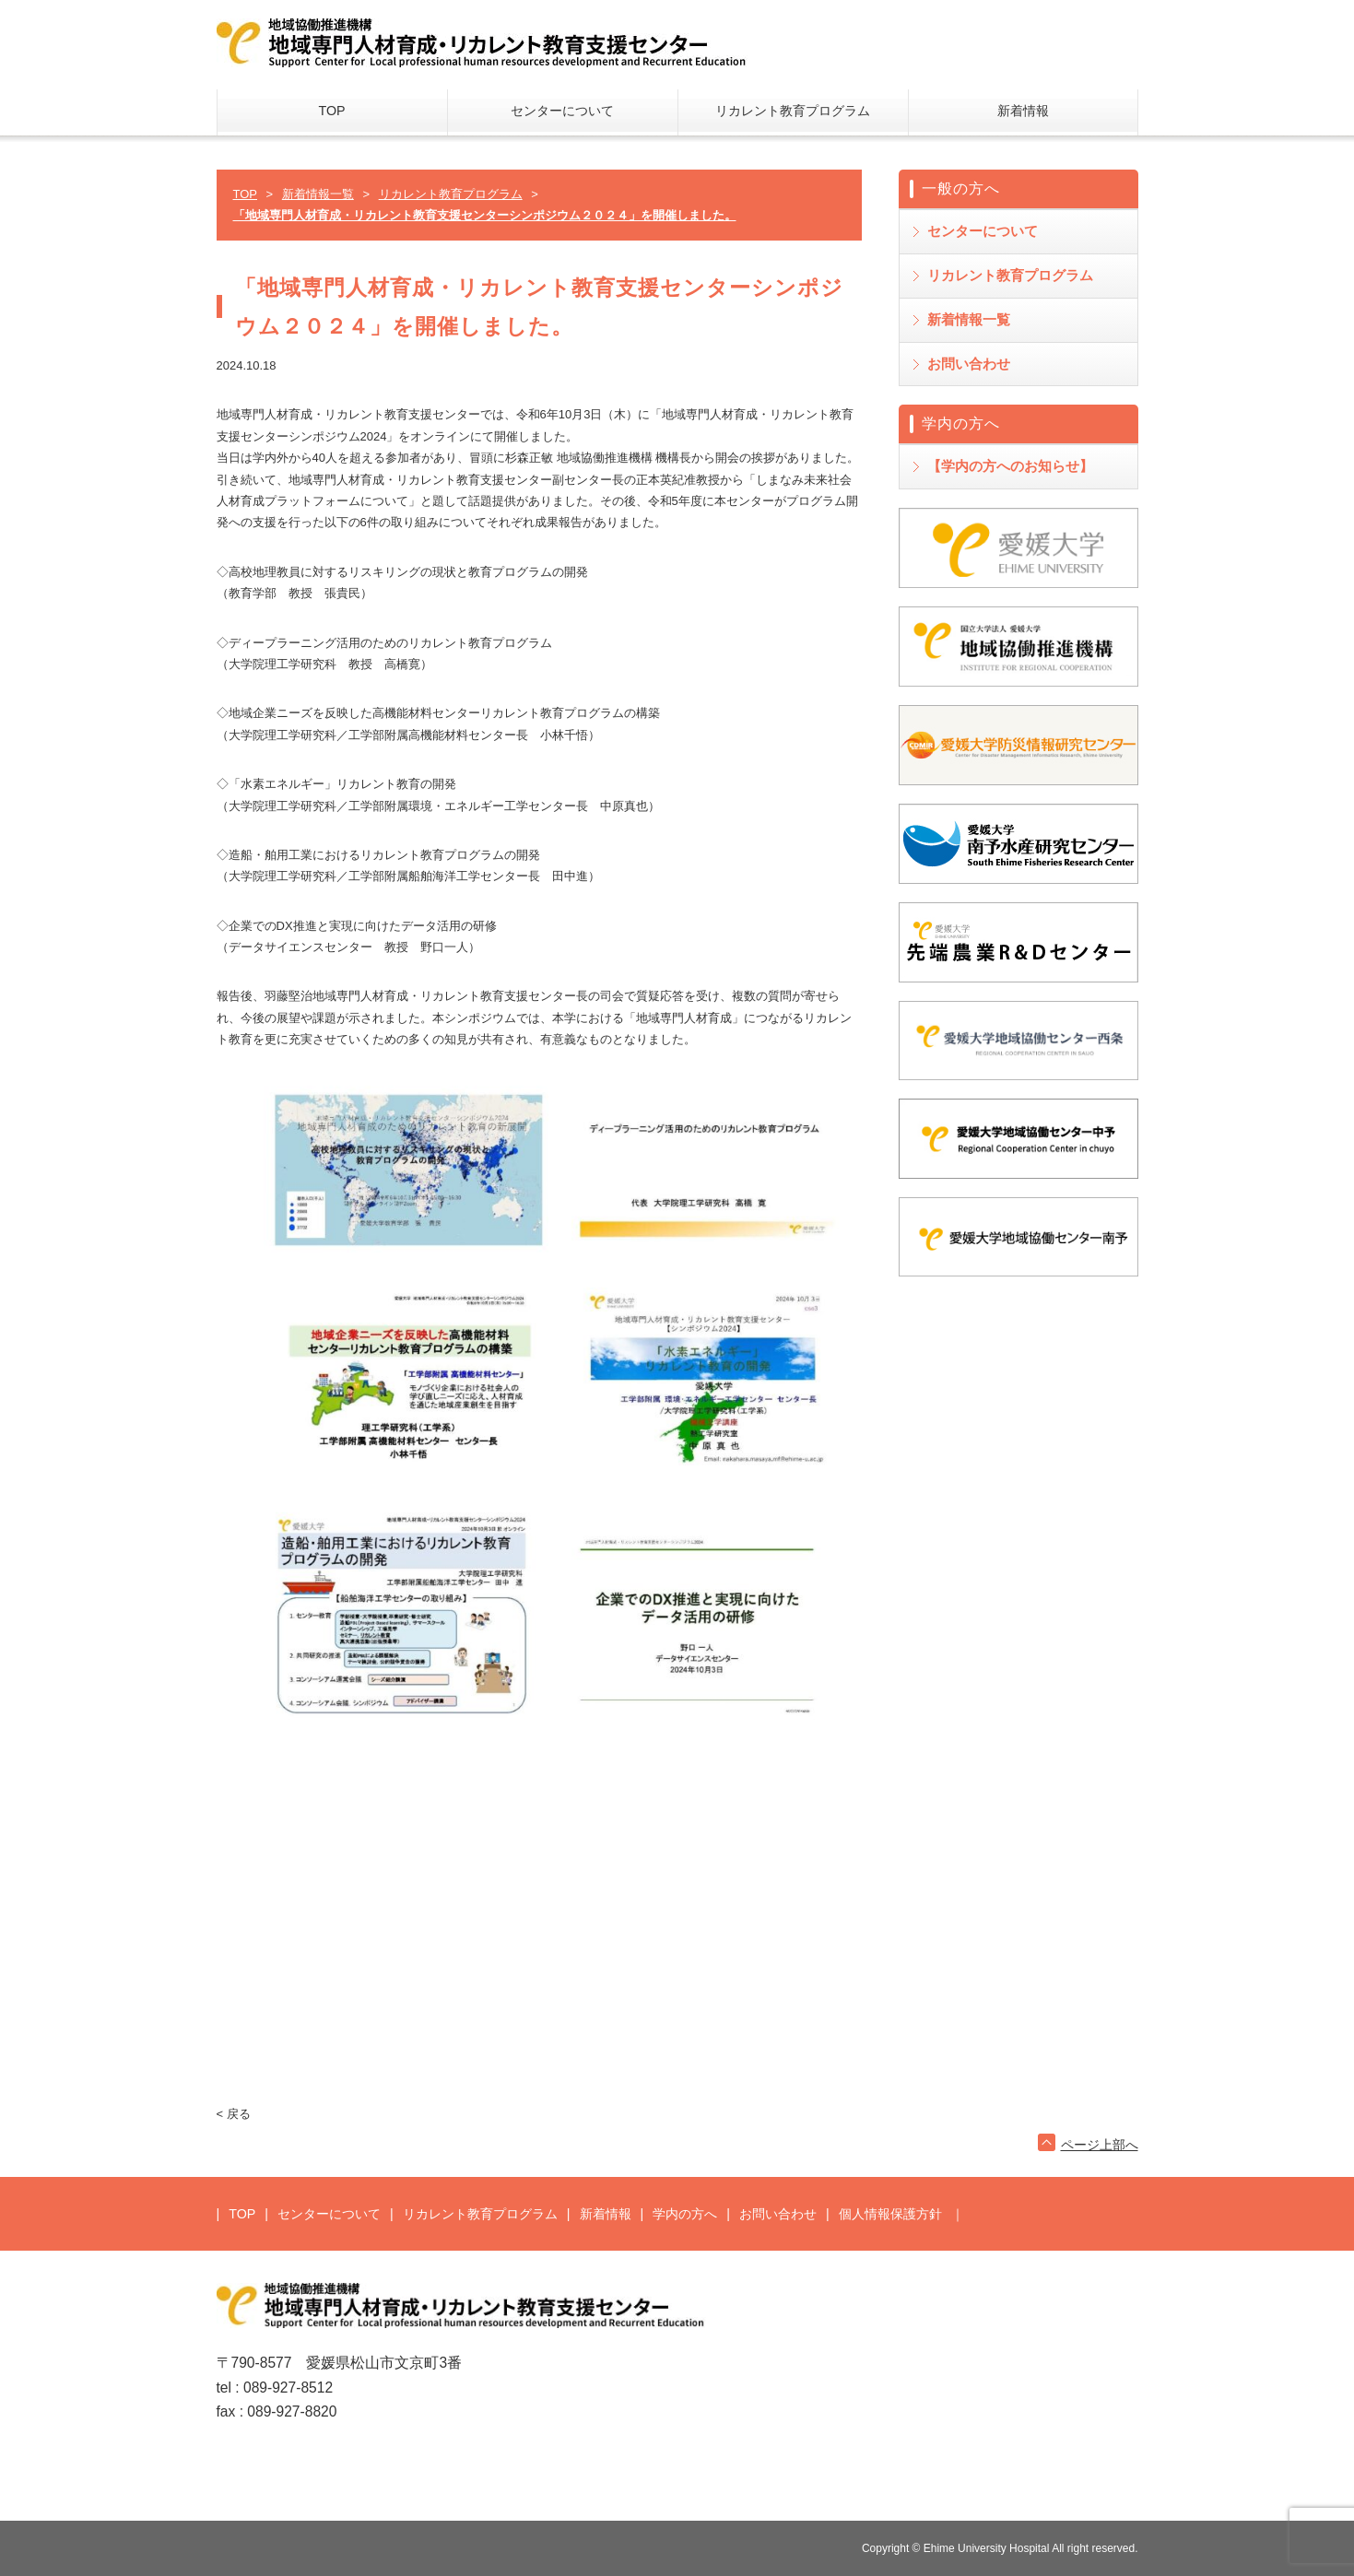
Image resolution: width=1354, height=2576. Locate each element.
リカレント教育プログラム (792, 110)
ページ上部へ (1099, 2144)
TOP (331, 110)
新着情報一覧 (968, 319)
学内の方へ (685, 2213)
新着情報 (1023, 110)
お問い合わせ (968, 363)
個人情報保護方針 (890, 2213)
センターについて (562, 110)
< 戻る (234, 2114)
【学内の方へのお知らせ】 (1010, 466)
